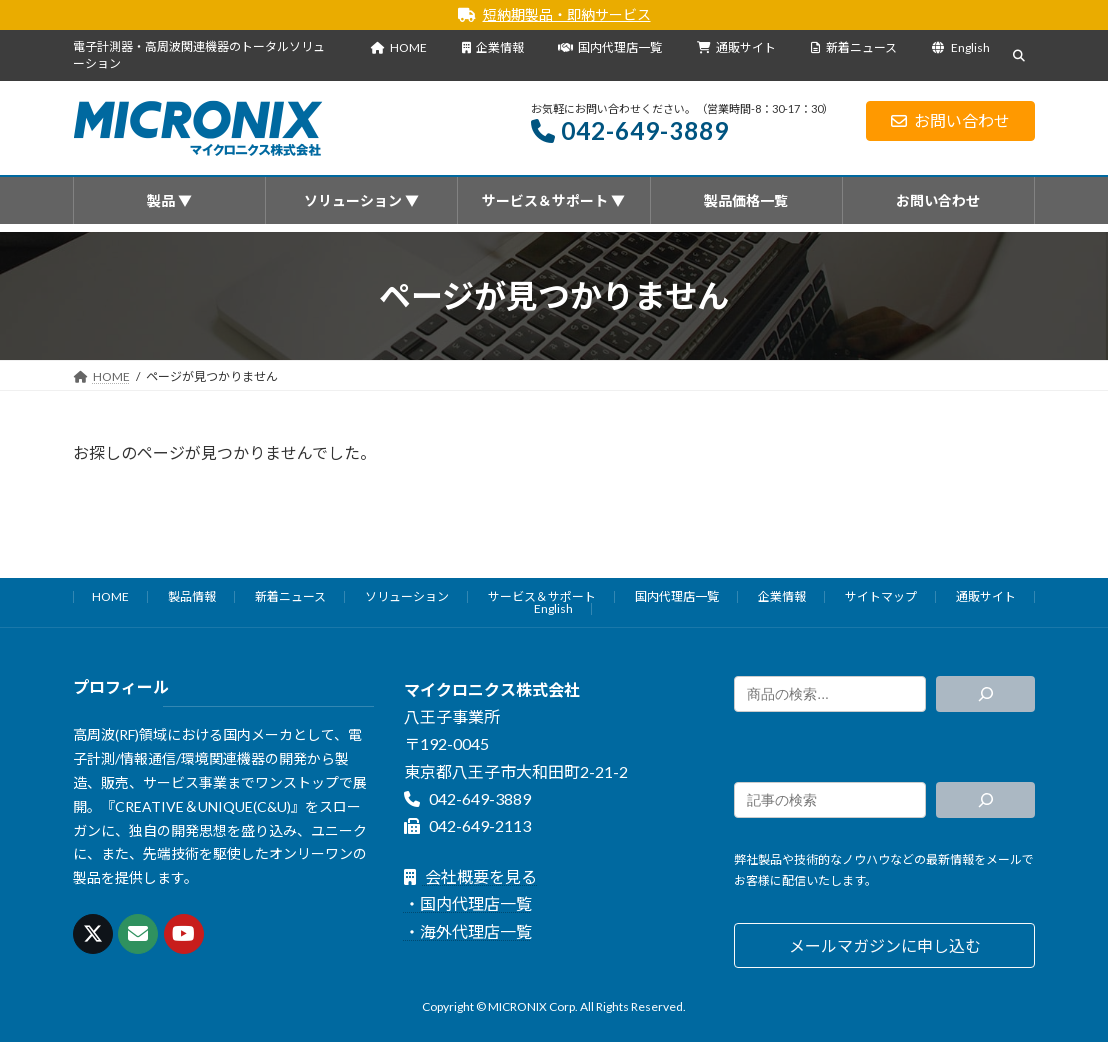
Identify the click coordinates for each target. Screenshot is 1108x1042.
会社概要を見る (470, 876)
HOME (399, 47)
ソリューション (407, 596)
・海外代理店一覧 (468, 931)
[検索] (985, 694)
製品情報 (192, 596)
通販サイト (736, 47)
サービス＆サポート (542, 596)
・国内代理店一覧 (468, 904)
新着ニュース (854, 47)
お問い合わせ (950, 120)
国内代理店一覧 (610, 47)
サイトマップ (881, 596)
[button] (884, 946)
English (961, 47)
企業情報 (493, 47)
